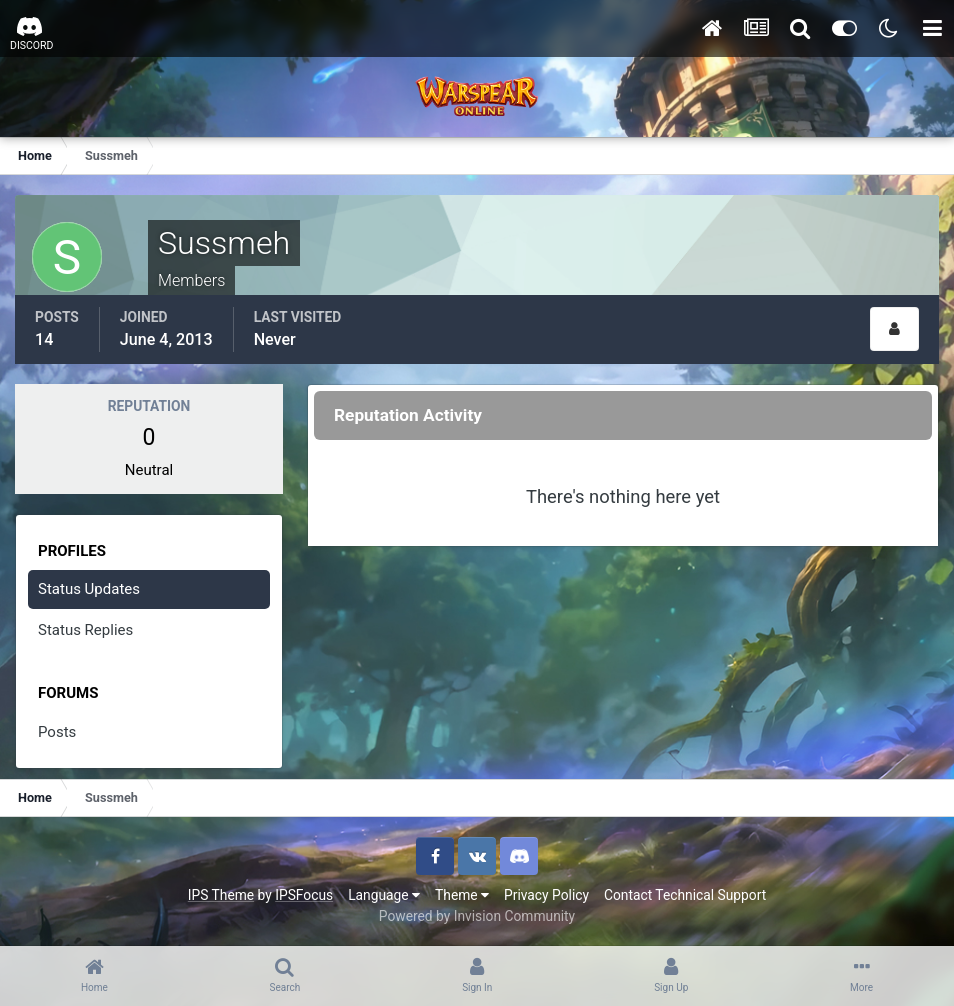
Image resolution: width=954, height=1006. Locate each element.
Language (384, 895)
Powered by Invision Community (477, 916)
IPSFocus (304, 895)
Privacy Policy (546, 895)
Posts (57, 732)
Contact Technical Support (685, 895)
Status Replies (85, 630)
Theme (462, 895)
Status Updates (89, 589)
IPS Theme (221, 895)
